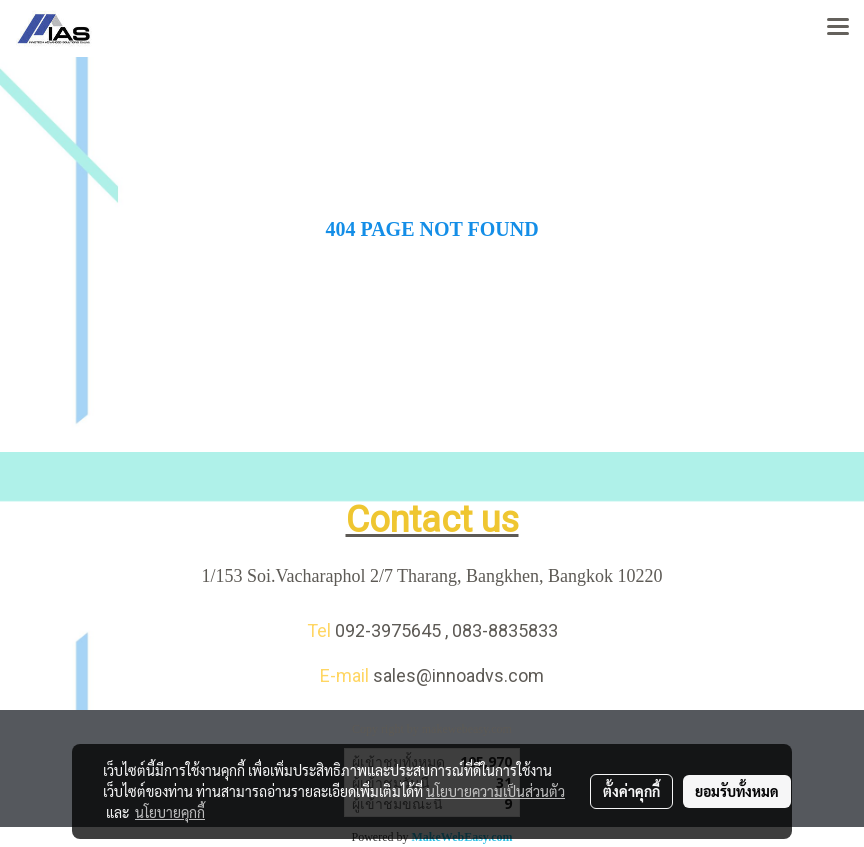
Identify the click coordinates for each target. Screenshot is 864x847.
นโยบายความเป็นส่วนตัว (495, 791)
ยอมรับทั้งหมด (737, 791)
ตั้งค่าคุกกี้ (631, 791)
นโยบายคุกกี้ (170, 812)
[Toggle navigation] (838, 28)
